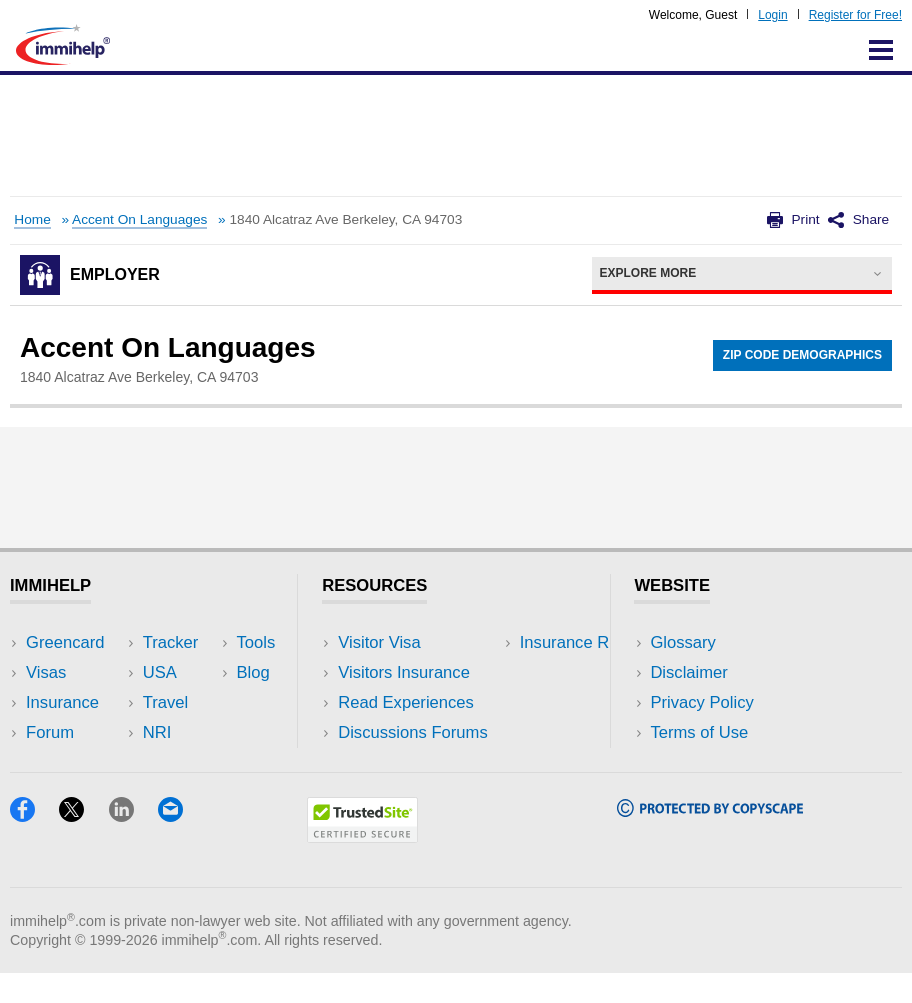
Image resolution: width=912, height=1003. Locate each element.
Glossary (683, 642)
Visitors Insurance (404, 672)
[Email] (180, 845)
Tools (205, 732)
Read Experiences (406, 702)
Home (32, 219)
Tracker (54, 762)
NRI (200, 702)
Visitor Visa (379, 642)
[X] (83, 845)
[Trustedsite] (362, 866)
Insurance (62, 702)
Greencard (65, 642)
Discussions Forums (413, 732)
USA (203, 642)
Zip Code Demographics (802, 355)
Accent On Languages (139, 219)
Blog (202, 762)
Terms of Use (699, 732)
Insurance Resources (416, 762)
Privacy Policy (701, 702)
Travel (209, 672)
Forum (50, 732)
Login (772, 15)
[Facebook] (34, 845)
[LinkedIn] (133, 845)
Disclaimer (689, 672)
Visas (46, 672)
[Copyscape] (710, 840)
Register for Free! (855, 15)
